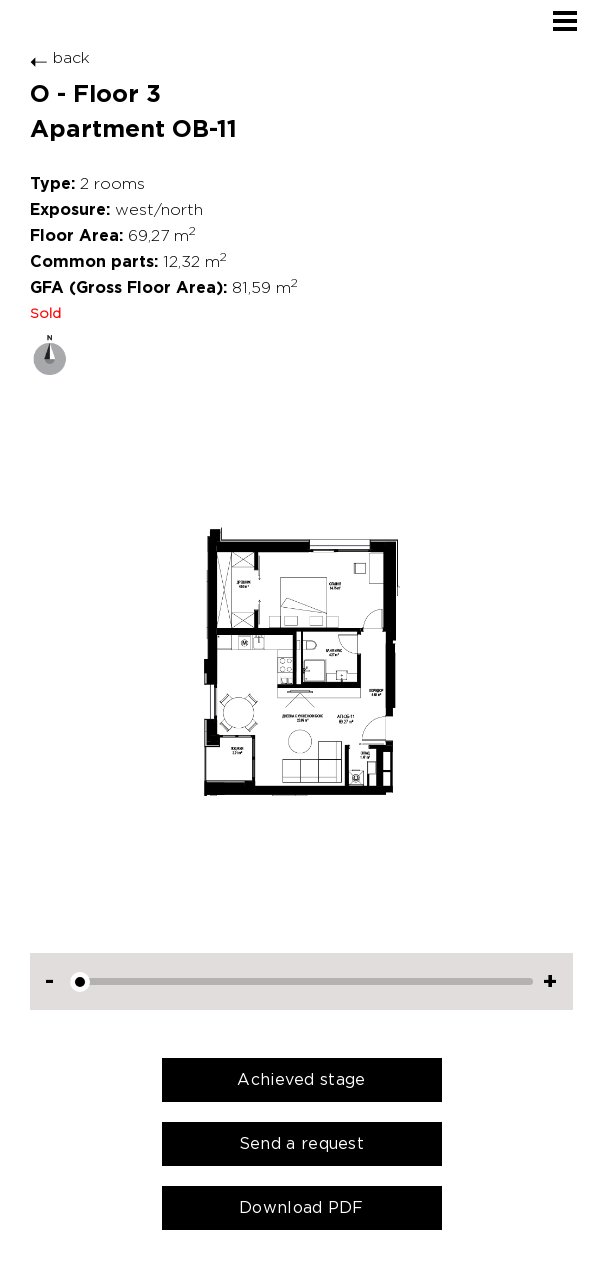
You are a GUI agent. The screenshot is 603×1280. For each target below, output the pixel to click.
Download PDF (301, 1207)
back (60, 57)
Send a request (301, 1143)
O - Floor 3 (95, 94)
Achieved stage (301, 1079)
